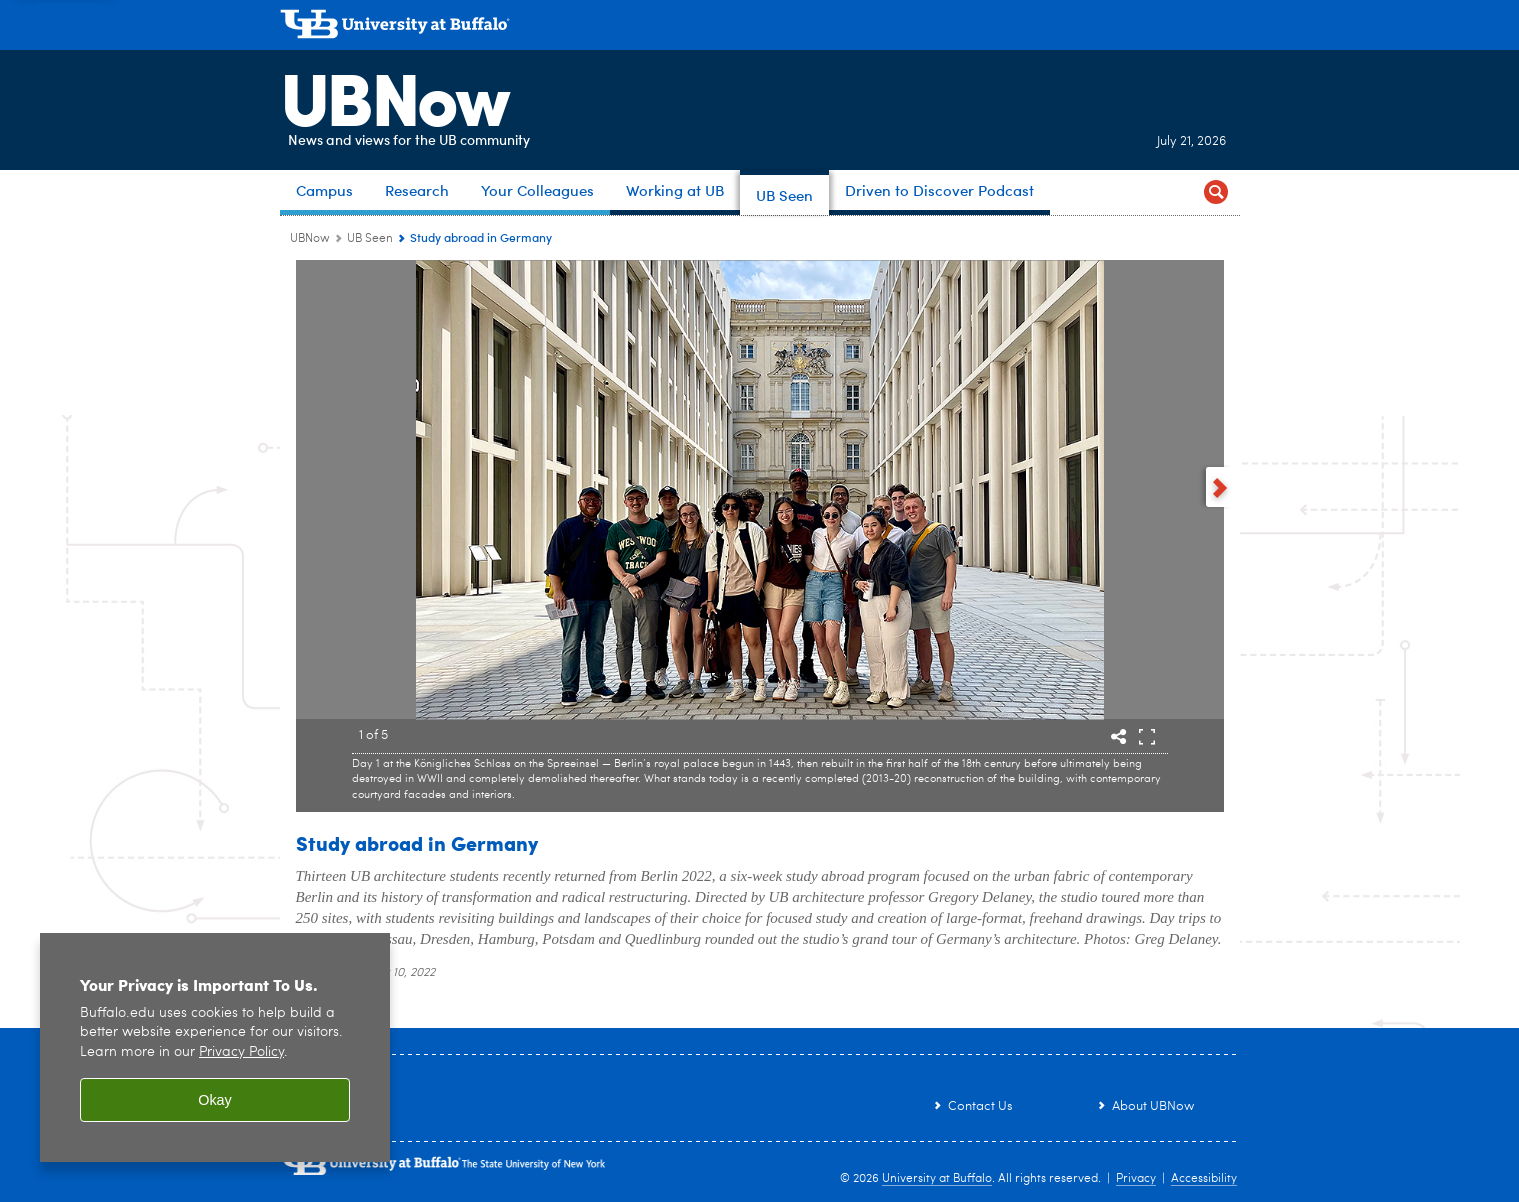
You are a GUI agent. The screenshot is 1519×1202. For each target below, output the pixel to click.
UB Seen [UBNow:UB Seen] (370, 239)
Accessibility (1204, 1179)
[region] (215, 1047)
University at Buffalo (937, 1179)
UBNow (394, 95)
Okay (215, 1100)
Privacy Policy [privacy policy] (241, 1052)
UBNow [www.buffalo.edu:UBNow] (310, 239)
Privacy (1136, 1179)
